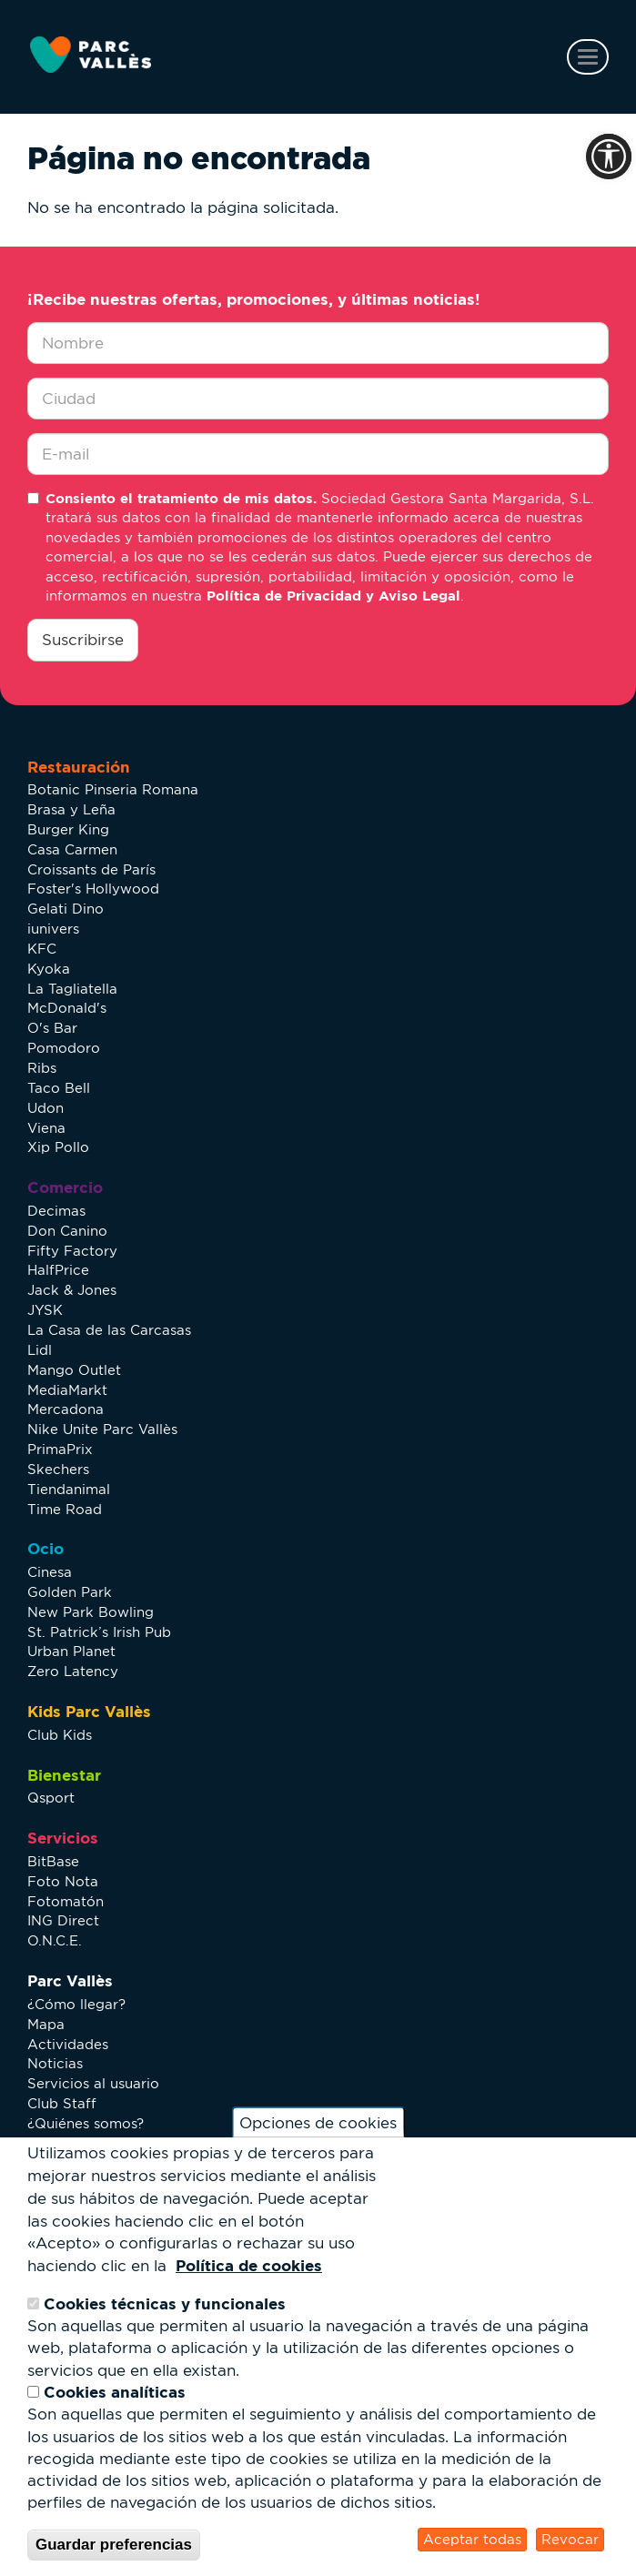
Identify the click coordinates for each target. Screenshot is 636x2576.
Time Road (64, 1509)
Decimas (56, 1210)
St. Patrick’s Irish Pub (99, 1632)
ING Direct (63, 1920)
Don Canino (67, 1230)
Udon (45, 1108)
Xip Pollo (58, 1147)
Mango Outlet (74, 1370)
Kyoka (48, 968)
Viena (46, 1128)
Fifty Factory (72, 1250)
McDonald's (66, 1007)
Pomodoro (63, 1048)
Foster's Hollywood (93, 888)
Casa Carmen (72, 849)
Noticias (55, 2063)
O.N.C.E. (54, 1940)
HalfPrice (58, 1270)
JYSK (45, 1310)
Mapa (46, 2024)
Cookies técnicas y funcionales (165, 2303)
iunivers (53, 928)
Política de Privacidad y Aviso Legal (333, 595)
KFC (41, 948)
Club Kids (59, 1735)
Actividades (67, 2044)
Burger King (68, 829)
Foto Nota (62, 1881)
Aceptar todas (472, 2539)
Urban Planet (71, 1651)
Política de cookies (249, 2265)
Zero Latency (72, 1671)
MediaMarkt (67, 1390)
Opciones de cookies (318, 2123)
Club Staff (61, 2103)
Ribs (41, 1068)
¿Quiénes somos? (85, 2123)
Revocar (570, 2539)
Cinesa (49, 1572)
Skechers (58, 1469)
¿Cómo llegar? (76, 2004)
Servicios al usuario (93, 2083)
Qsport (51, 1797)
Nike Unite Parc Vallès (102, 1429)
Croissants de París (91, 869)
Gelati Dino (65, 908)
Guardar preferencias (113, 2544)
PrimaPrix (60, 1449)
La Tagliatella (72, 988)
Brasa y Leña (71, 809)
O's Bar (52, 1027)
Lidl (39, 1350)
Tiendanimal (68, 1489)
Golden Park (69, 1592)
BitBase (53, 1861)
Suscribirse (83, 639)
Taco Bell (58, 1088)
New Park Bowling (90, 1612)
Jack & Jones (71, 1290)
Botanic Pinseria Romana (112, 789)
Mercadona (65, 1409)
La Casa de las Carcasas (109, 1330)
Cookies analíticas (115, 2391)
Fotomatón (65, 1901)
